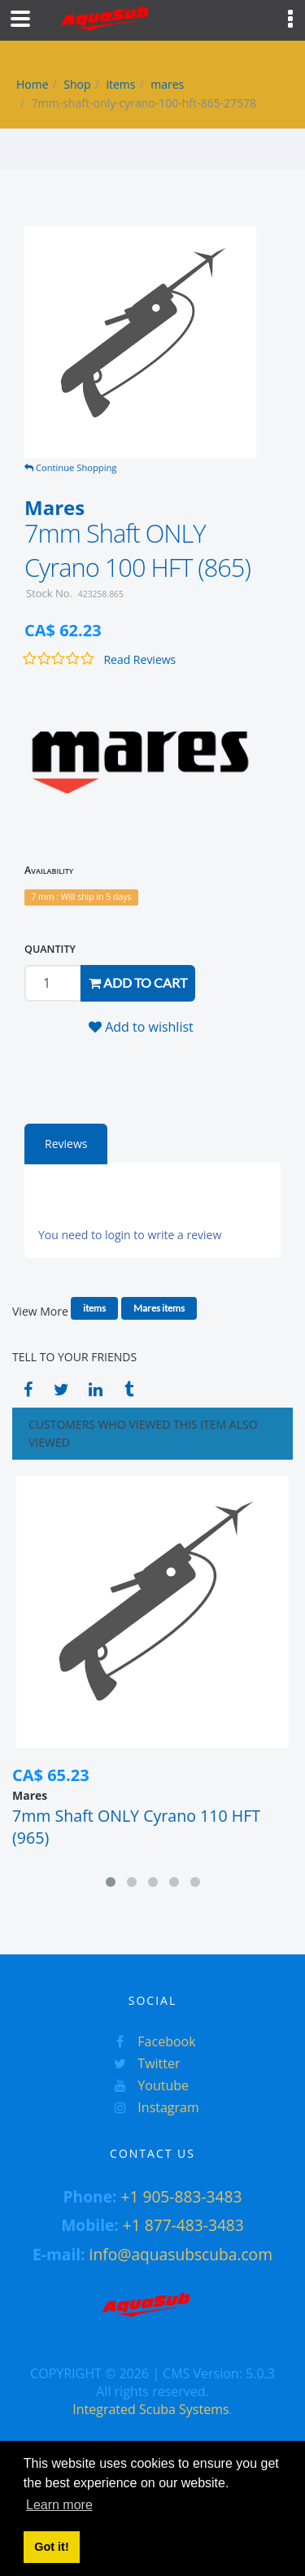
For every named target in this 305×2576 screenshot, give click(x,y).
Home (32, 84)
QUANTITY (50, 949)
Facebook (150, 2041)
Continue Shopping (70, 467)
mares (167, 84)
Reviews (66, 1143)
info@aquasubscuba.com (180, 2254)
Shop (76, 84)
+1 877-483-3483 (183, 2225)
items (120, 84)
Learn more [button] (59, 2505)
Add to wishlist (141, 1027)
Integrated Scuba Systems (150, 2409)
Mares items (159, 1308)
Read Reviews (139, 659)
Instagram (152, 2107)
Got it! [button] (51, 2546)
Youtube (147, 2085)
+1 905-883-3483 (181, 2196)
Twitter (143, 2063)
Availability (48, 870)
